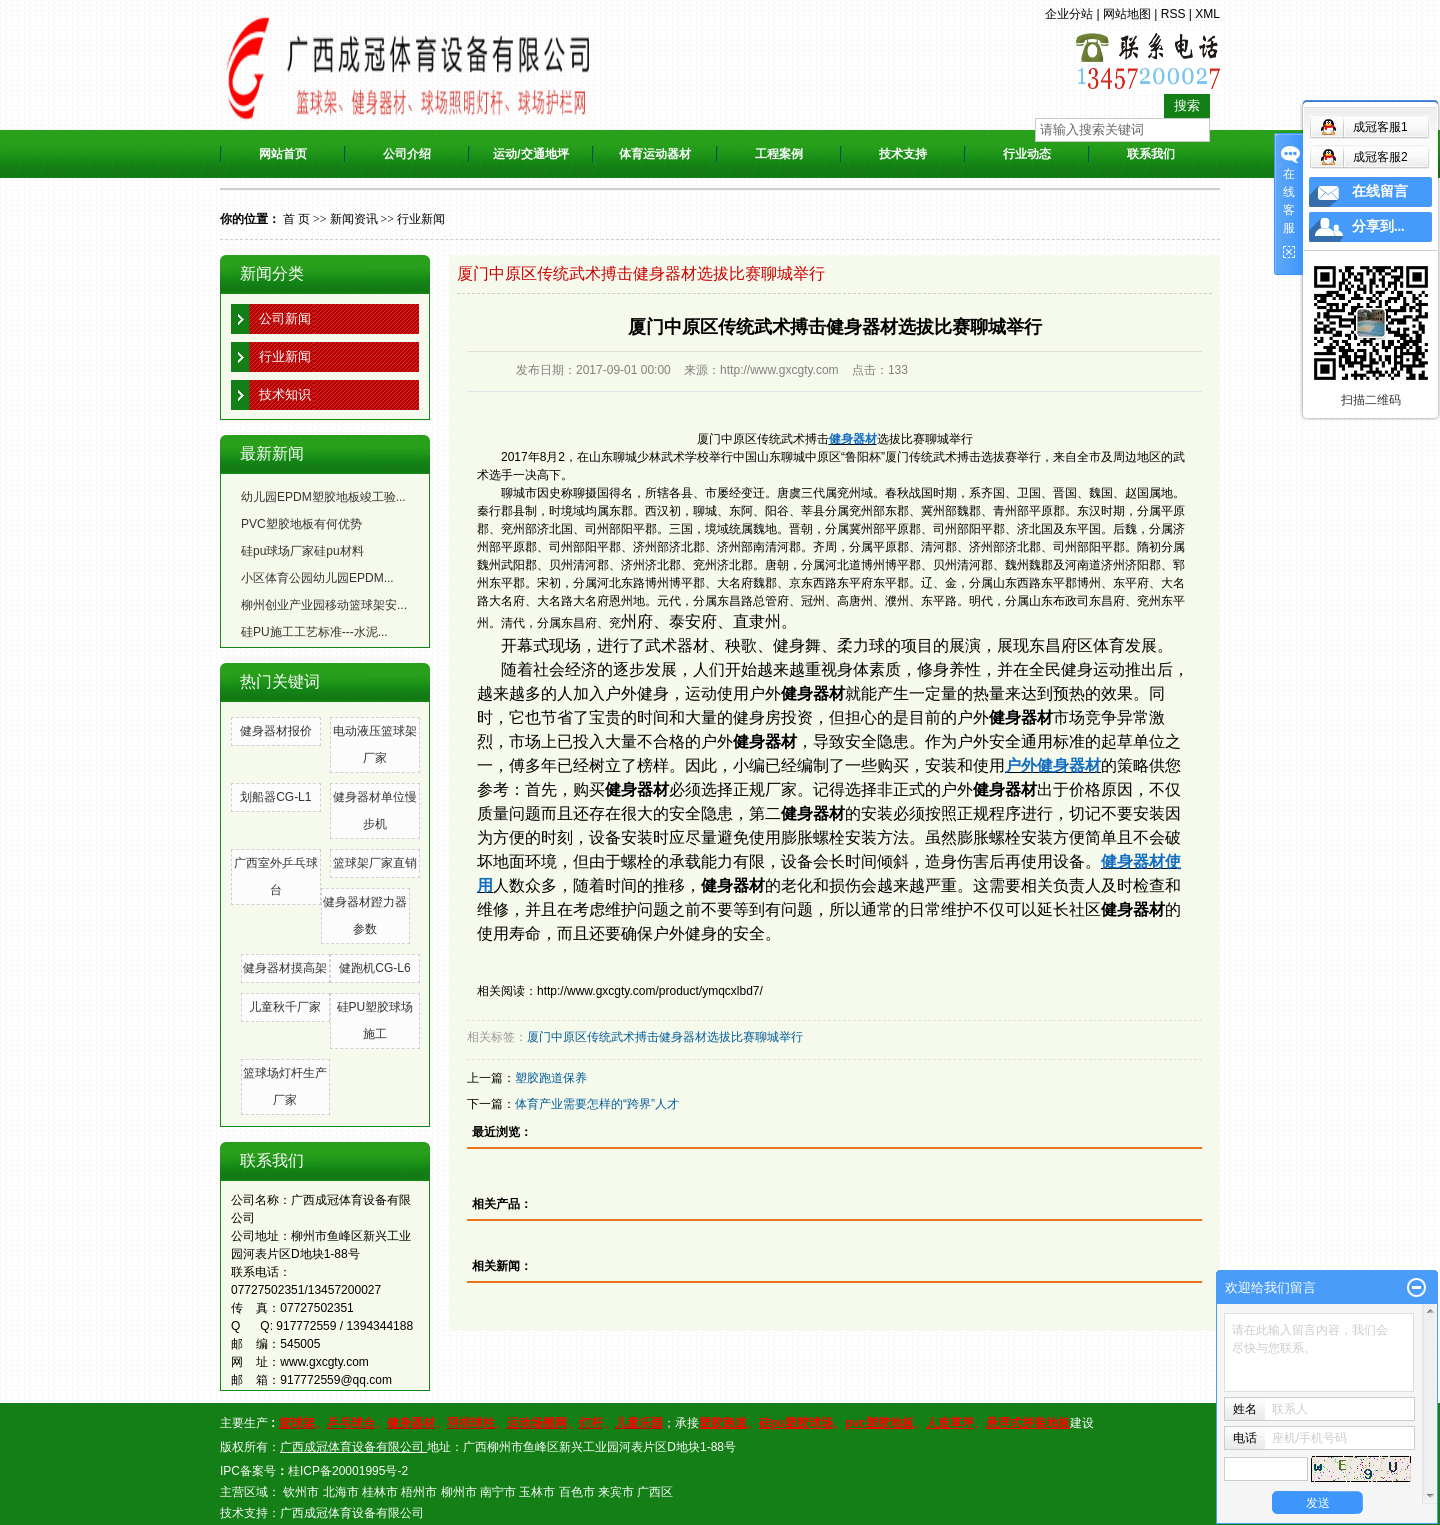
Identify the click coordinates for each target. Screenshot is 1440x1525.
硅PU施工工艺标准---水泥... (314, 632)
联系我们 (1151, 154)
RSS (1173, 14)
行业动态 (1027, 154)
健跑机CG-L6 (374, 968)
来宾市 (616, 1492)
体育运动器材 (655, 154)
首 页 (296, 219)
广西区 (655, 1492)
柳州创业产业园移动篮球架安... (324, 605)
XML (1207, 14)
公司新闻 (285, 318)
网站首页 (283, 154)
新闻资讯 (354, 219)
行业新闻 (421, 219)
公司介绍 (407, 154)
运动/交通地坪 (530, 154)
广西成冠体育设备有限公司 (352, 1513)
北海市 (341, 1492)
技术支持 (903, 154)
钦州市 (301, 1492)
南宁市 (498, 1492)
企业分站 (1069, 14)
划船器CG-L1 (275, 797)
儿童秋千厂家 (285, 1007)
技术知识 (285, 394)
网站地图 (1127, 14)
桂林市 (380, 1492)
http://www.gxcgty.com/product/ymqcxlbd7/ (650, 991)
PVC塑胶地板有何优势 (301, 524)
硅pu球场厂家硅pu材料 (302, 551)
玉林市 (537, 1492)
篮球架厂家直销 (375, 863)
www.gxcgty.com (324, 1362)
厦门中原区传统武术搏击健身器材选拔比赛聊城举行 (665, 1037)
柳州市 (459, 1492)
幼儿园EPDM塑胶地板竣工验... (323, 497)
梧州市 (419, 1492)
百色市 (577, 1492)
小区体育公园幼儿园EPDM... (317, 578)
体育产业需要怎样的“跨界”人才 (597, 1104)
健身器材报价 (276, 731)
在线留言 (1380, 191)
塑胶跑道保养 (551, 1078)
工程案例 (779, 154)
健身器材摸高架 (285, 968)
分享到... (1378, 226)
